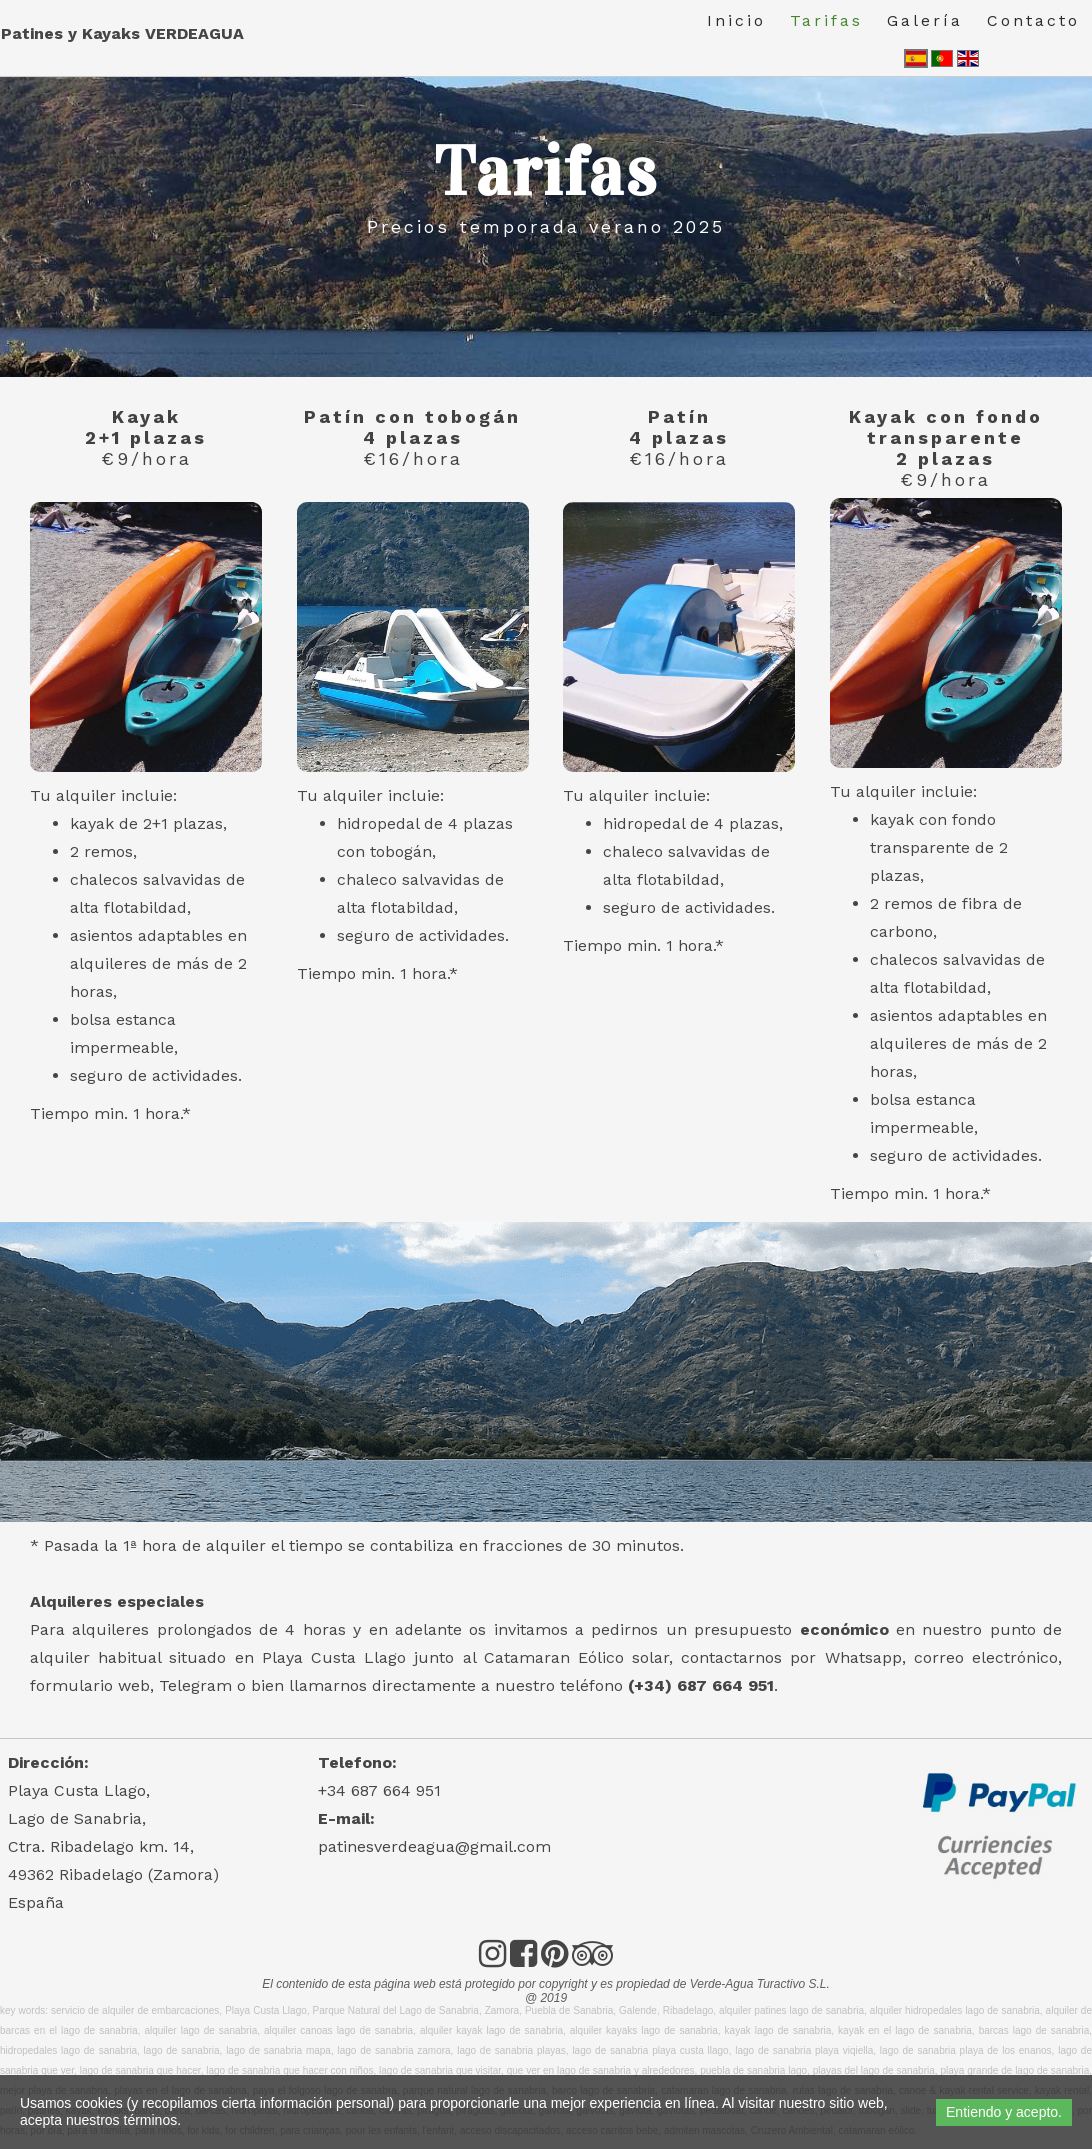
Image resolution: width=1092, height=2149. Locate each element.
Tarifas (826, 20)
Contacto (1033, 20)
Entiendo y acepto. (1004, 2112)
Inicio (736, 20)
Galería (925, 20)
